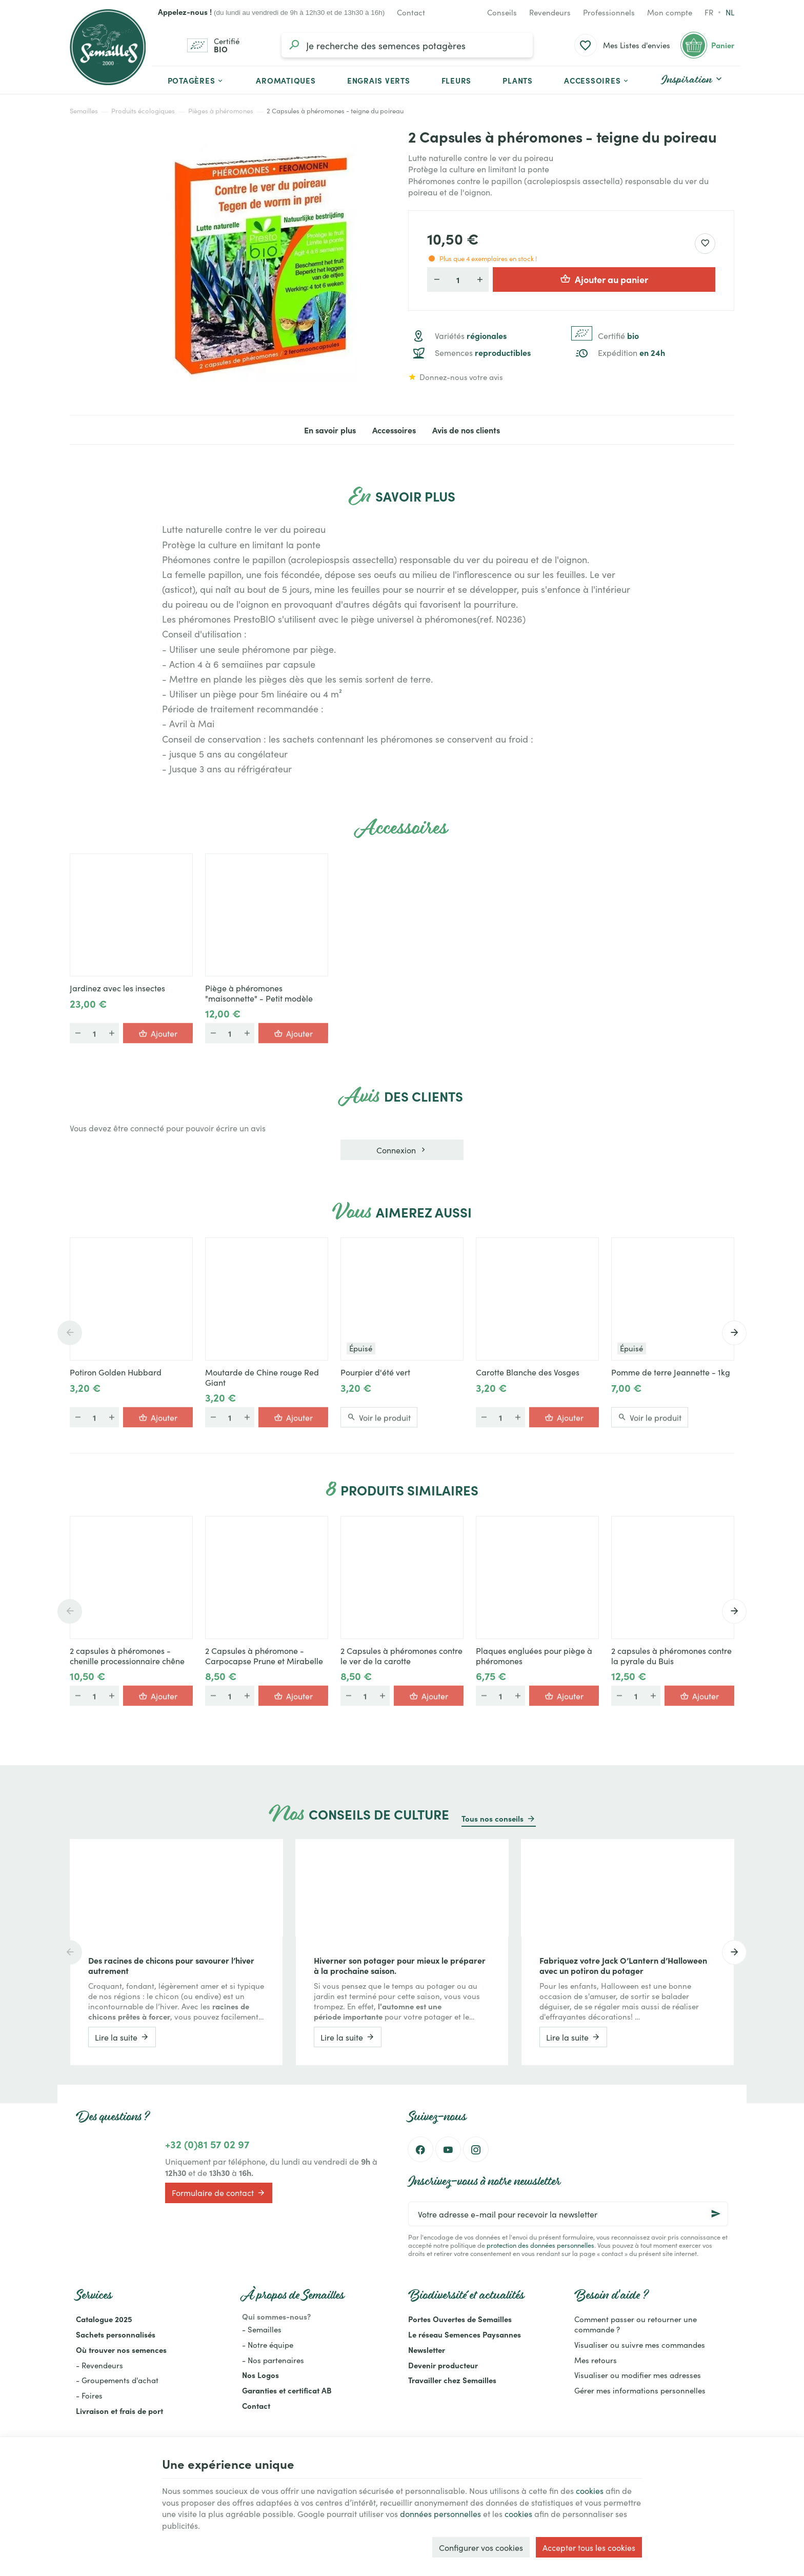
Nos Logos (260, 2374)
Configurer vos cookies (481, 2547)
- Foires (89, 2395)
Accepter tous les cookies (588, 2547)
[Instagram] (476, 2149)
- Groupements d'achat (117, 2379)
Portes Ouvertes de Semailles (460, 2318)
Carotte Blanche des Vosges (527, 1372)
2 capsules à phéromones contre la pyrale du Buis (671, 1655)
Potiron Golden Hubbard (116, 1372)
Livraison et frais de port (119, 2410)
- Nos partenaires (273, 2359)
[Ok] (716, 2214)
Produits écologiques (143, 111)
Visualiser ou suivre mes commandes (639, 2344)
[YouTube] (448, 2149)
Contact (256, 2405)
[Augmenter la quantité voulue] (479, 279)
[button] (597, 80)
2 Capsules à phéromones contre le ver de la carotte (401, 1655)
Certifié (618, 336)
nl (730, 12)
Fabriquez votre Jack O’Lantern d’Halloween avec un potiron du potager (623, 1965)
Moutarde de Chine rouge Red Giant (262, 1377)
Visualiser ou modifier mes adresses (637, 2374)
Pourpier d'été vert (375, 1372)
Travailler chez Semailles (452, 2379)
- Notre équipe (267, 2344)
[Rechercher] (294, 45)
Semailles (84, 111)
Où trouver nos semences (121, 2349)
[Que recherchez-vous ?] (407, 45)
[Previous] (69, 1333)
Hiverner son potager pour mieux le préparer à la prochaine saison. (400, 1965)
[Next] (734, 1333)
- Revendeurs (99, 2365)
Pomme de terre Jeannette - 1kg (670, 1372)
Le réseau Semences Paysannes (464, 2334)
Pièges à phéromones (220, 111)
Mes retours (595, 2359)
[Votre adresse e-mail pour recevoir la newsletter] (568, 2214)
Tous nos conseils (492, 1818)
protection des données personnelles (540, 2244)
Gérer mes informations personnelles (640, 2390)
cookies (590, 2490)
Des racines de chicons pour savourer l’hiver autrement (171, 1965)
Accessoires (394, 429)
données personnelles (440, 2513)
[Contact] (411, 12)
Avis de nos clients (466, 429)
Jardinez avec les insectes (117, 988)
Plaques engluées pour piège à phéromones (534, 1655)
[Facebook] (420, 2149)
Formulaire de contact (219, 2193)
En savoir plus (330, 429)
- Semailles (262, 2329)
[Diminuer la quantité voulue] (436, 279)
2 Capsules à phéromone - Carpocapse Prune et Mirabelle (264, 1655)
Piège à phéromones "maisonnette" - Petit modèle (259, 993)
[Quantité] (458, 279)
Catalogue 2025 (104, 2318)
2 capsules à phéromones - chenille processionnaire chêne (127, 1655)
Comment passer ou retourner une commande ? (635, 2323)
